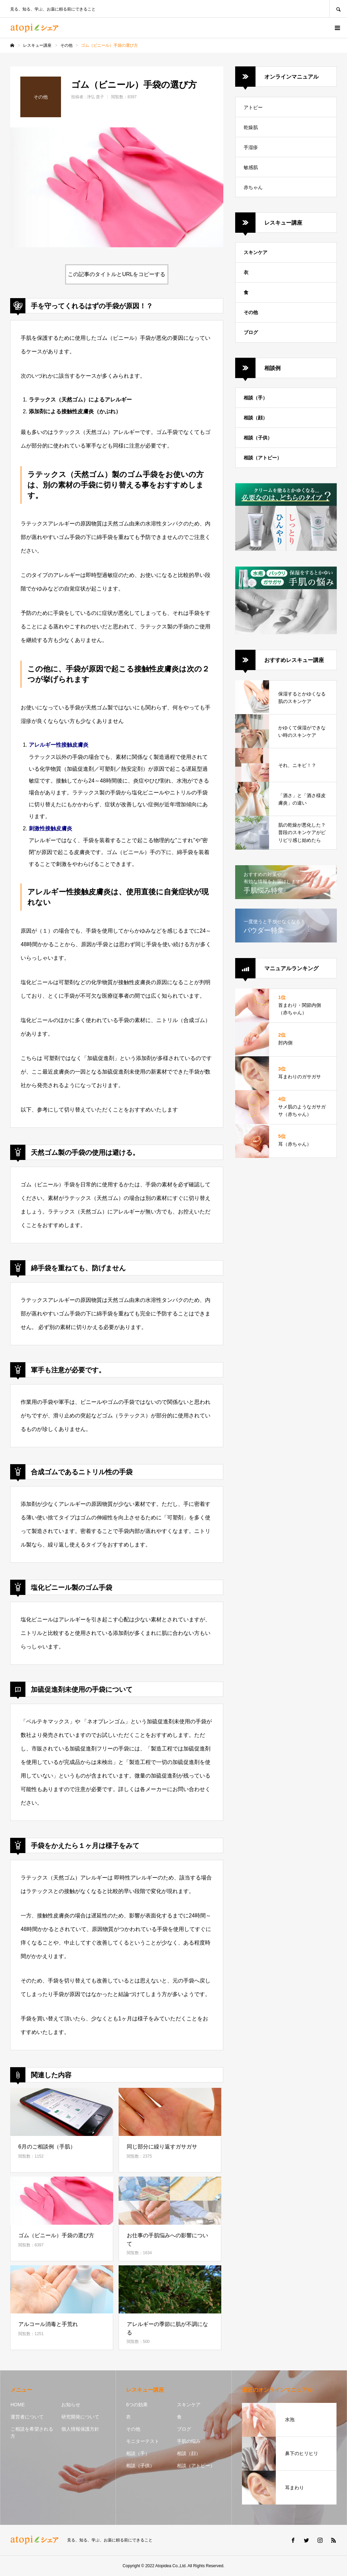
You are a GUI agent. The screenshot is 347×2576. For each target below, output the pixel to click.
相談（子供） (258, 437)
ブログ (251, 332)
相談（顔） (255, 417)
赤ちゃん (253, 187)
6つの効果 (137, 2404)
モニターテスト (142, 2441)
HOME (18, 2404)
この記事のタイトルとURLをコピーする (116, 274)
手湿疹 (251, 147)
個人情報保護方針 (80, 2429)
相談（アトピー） (263, 457)
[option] (116, 187)
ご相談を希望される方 (32, 2432)
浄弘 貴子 (95, 97)
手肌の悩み (189, 2441)
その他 (251, 312)
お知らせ (70, 2404)
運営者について (27, 2416)
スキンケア (255, 252)
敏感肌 (251, 167)
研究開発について (80, 2416)
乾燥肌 (251, 127)
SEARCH (338, 8)
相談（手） (255, 397)
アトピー (253, 107)
